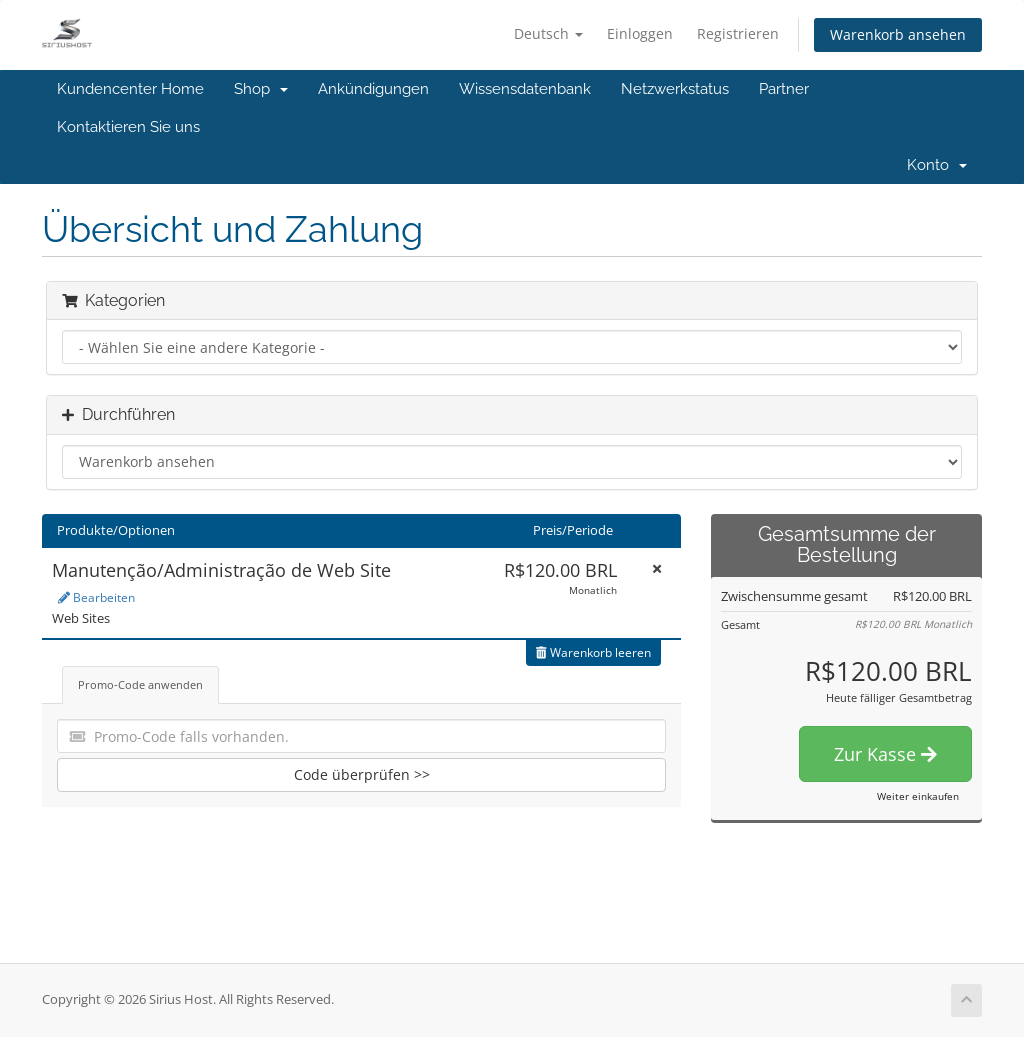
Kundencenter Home (130, 89)
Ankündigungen (373, 89)
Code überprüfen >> (362, 774)
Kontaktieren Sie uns (128, 127)
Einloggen (640, 33)
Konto (937, 165)
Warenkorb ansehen (898, 34)
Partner (784, 89)
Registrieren (738, 33)
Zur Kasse (885, 754)
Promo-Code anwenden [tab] (140, 684)
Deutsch (548, 33)
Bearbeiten (96, 597)
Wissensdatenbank (525, 89)
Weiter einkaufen (918, 796)
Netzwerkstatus (675, 89)
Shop (261, 89)
